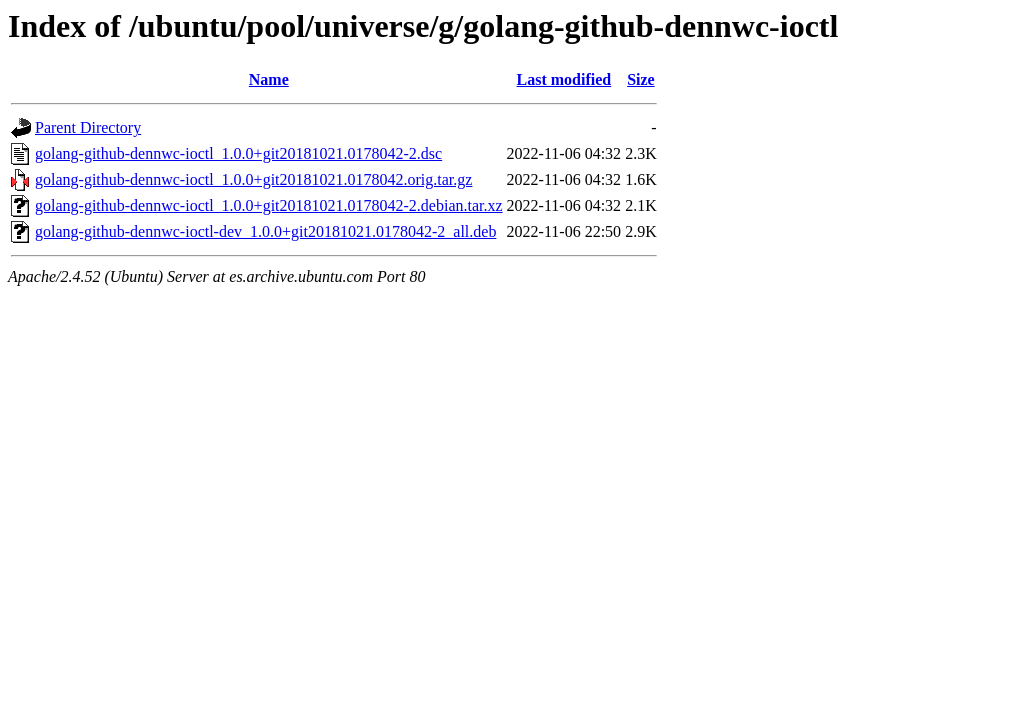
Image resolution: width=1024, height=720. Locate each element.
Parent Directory (88, 127)
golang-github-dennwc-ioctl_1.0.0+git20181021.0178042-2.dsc (238, 153)
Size (641, 79)
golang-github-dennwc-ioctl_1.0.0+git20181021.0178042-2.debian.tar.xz (269, 205)
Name (269, 79)
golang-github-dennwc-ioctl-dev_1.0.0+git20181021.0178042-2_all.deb (265, 231)
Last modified (564, 79)
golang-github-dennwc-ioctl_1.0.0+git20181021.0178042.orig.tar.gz (253, 179)
